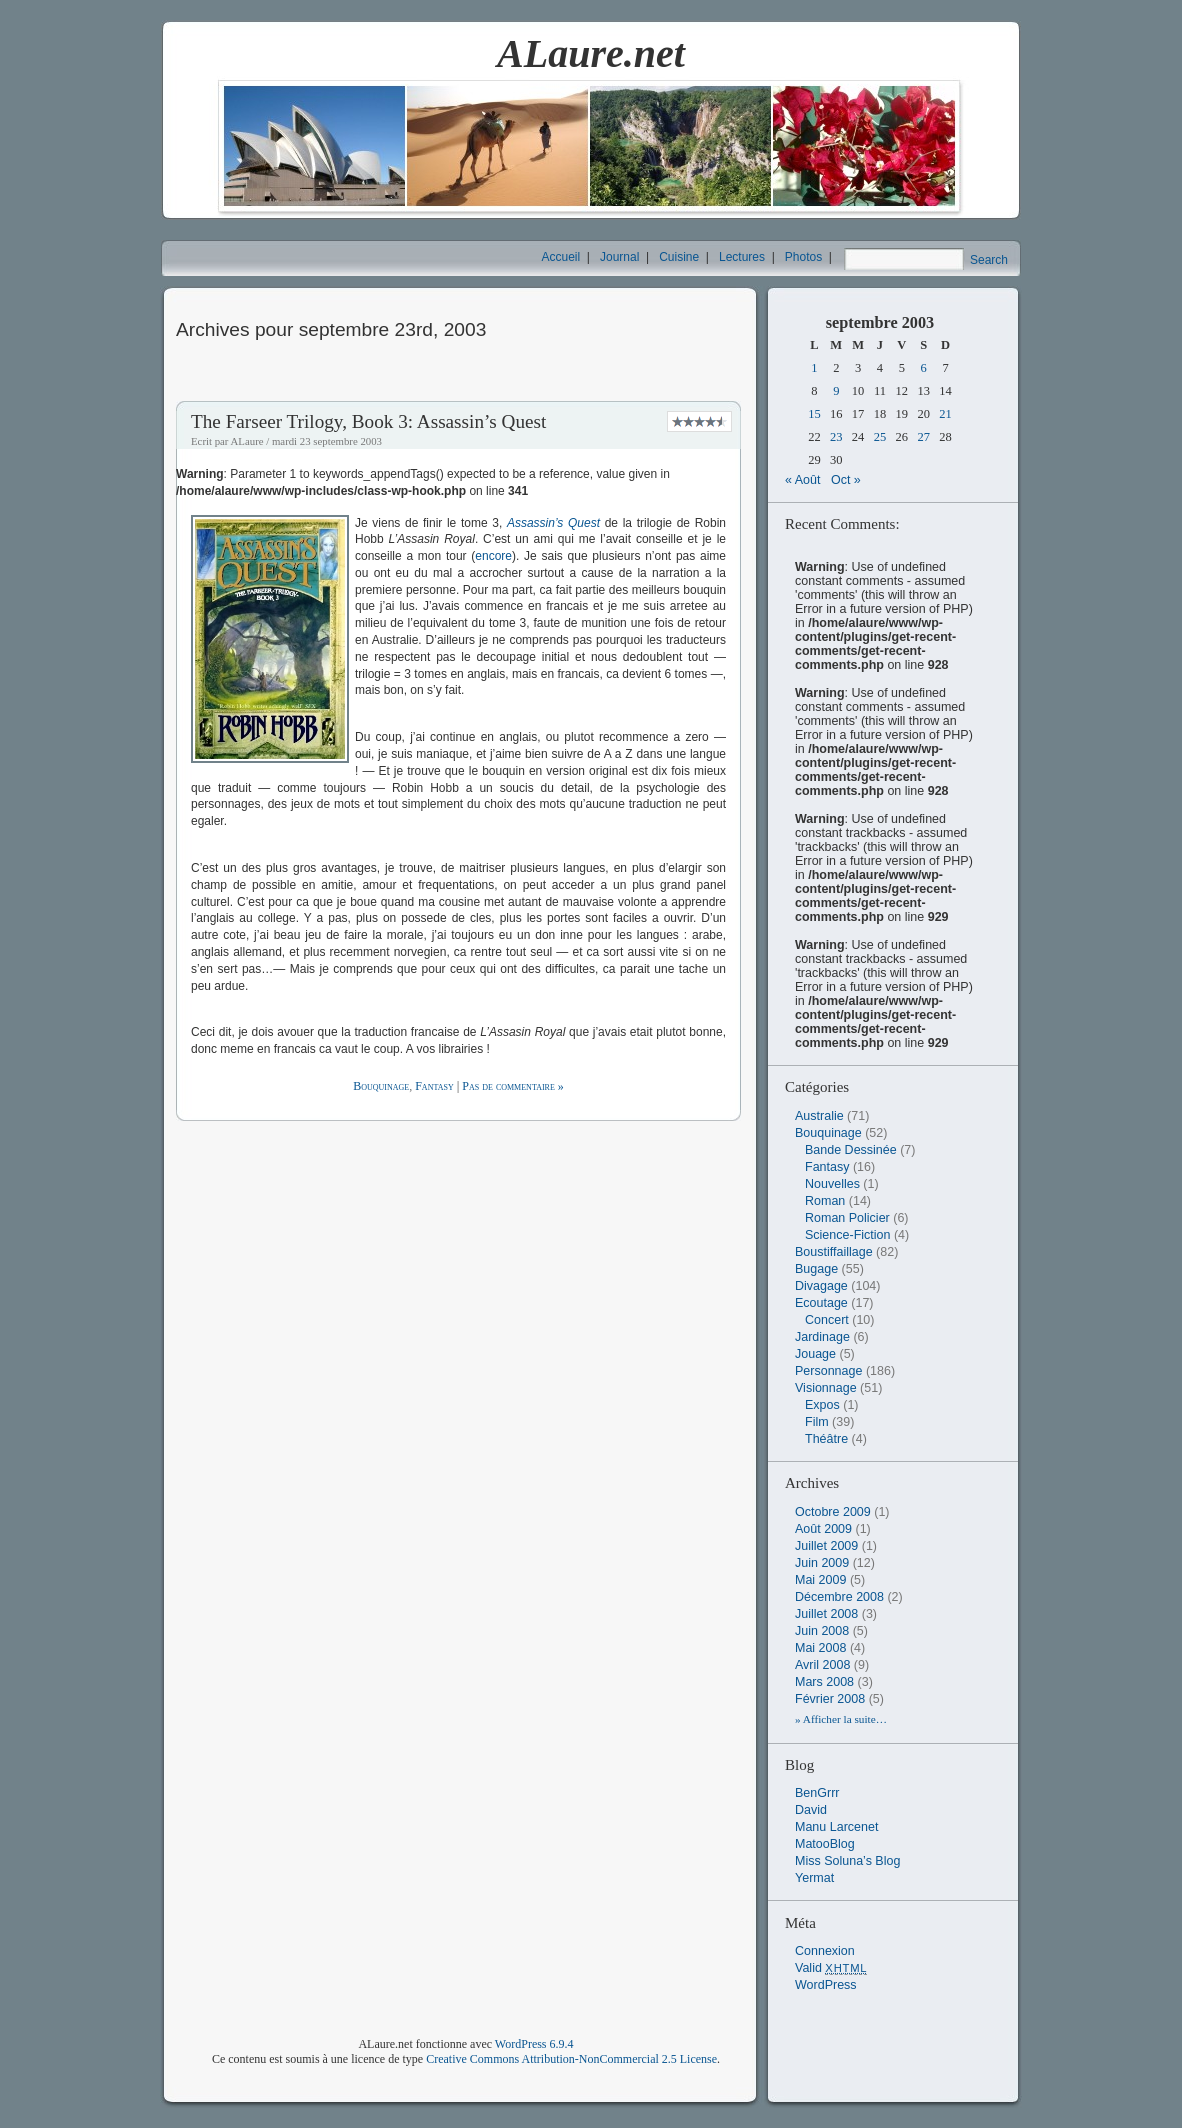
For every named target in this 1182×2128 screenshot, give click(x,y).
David (811, 1810)
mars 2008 (824, 1682)
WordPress (826, 1985)
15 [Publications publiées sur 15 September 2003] (814, 414)
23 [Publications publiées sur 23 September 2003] (836, 437)
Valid (831, 1968)
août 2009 (823, 1529)
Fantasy (434, 1086)
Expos (822, 1405)
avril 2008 (822, 1665)
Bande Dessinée (851, 1150)
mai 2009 (820, 1580)
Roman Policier (847, 1218)
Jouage (815, 1354)
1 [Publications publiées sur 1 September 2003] (814, 368)
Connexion (825, 1951)
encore (493, 556)
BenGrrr (817, 1793)
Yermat (814, 1878)
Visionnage (826, 1388)
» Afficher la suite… (841, 1719)
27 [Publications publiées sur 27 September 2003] (923, 437)
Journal (619, 257)
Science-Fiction (847, 1235)
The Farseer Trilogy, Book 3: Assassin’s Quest (368, 421)
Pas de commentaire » (512, 1086)
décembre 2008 (839, 1597)
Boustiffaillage (834, 1252)
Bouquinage (381, 1086)
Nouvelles (832, 1184)
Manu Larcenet (836, 1827)
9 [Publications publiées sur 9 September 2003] (836, 391)
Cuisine (679, 257)
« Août (802, 480)
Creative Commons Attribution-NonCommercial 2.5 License (571, 2059)
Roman (825, 1201)
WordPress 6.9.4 (534, 2044)
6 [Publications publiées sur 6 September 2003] (924, 368)
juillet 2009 (826, 1546)
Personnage (828, 1371)
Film (817, 1422)
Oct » (846, 480)
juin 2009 (822, 1563)
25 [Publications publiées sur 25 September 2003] (880, 437)
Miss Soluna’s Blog (847, 1861)
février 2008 (830, 1699)
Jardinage (822, 1337)
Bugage (816, 1269)
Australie (819, 1116)
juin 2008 (822, 1631)
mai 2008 (820, 1648)
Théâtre (826, 1439)
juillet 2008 (826, 1614)
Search (989, 260)
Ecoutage (821, 1303)
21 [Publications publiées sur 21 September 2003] (945, 414)
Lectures (742, 257)
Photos (803, 257)
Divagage (821, 1286)
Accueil (561, 257)
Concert (827, 1320)
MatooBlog (825, 1844)
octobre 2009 (833, 1512)
